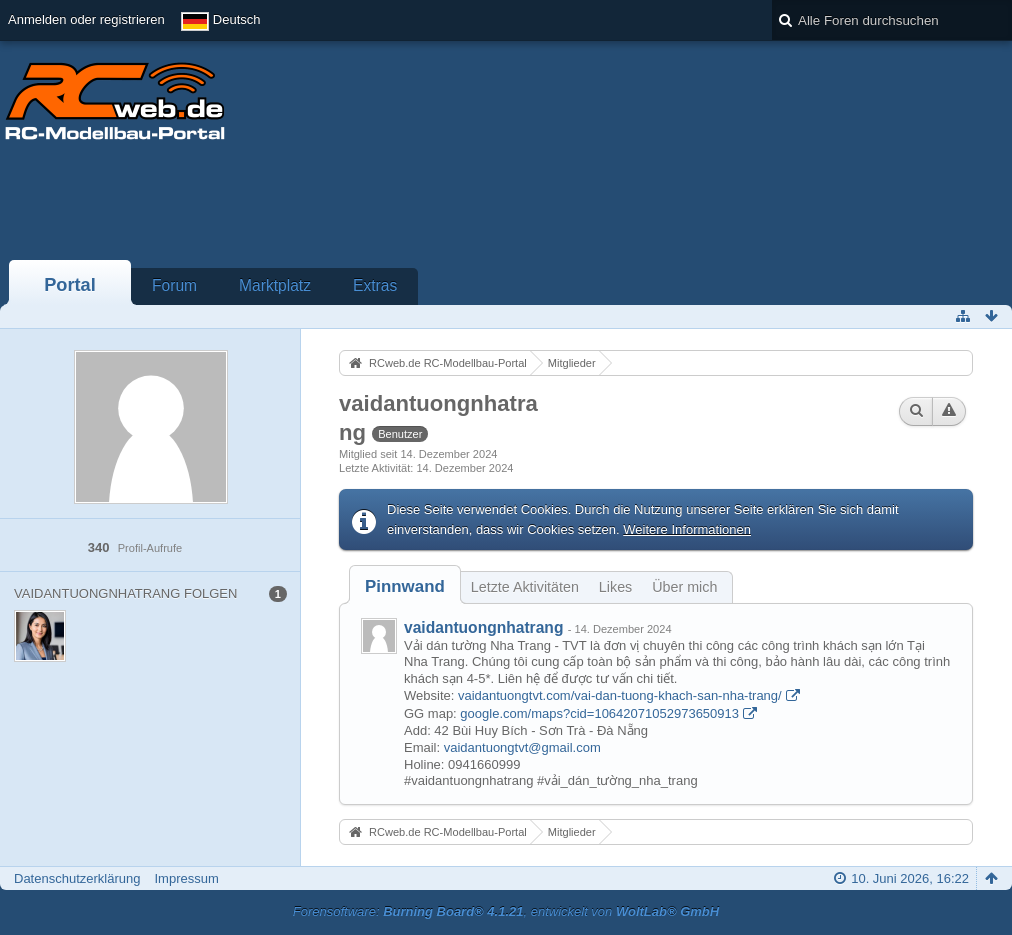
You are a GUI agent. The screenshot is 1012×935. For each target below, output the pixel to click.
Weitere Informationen (687, 529)
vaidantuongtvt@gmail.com (522, 747)
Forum (174, 285)
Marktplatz (275, 285)
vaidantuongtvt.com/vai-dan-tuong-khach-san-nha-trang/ (620, 695)
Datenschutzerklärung (77, 878)
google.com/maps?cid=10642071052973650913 (599, 713)
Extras (375, 285)
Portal (70, 285)
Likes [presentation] (615, 587)
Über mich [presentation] (684, 587)
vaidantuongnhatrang (483, 627)
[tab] (405, 586)
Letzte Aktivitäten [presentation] (525, 587)
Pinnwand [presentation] (405, 586)
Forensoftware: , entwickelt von (506, 911)
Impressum (186, 878)
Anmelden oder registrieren (86, 19)
